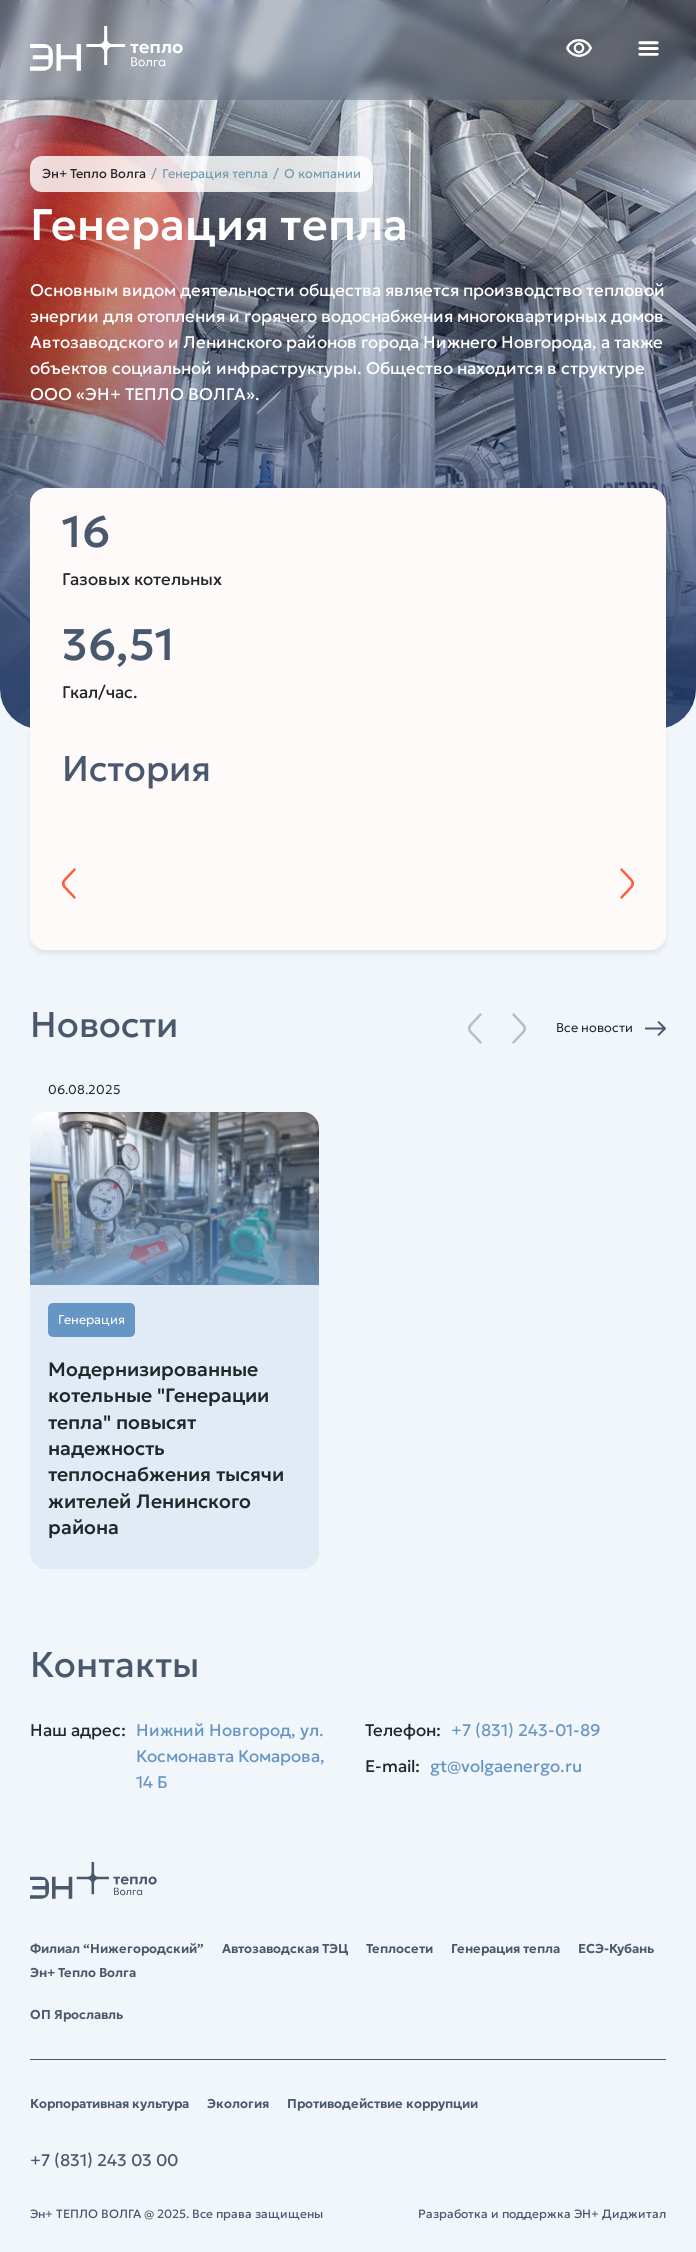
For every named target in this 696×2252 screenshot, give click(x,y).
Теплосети (399, 1948)
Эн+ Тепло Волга (94, 173)
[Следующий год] (627, 883)
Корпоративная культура (109, 2103)
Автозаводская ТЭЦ (285, 1948)
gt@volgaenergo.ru (506, 1766)
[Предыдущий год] (69, 883)
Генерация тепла (505, 1948)
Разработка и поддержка (542, 2213)
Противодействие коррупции (382, 2103)
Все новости (594, 1027)
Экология (238, 2103)
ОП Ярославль (76, 2014)
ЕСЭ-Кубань (616, 1948)
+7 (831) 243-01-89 (526, 1730)
